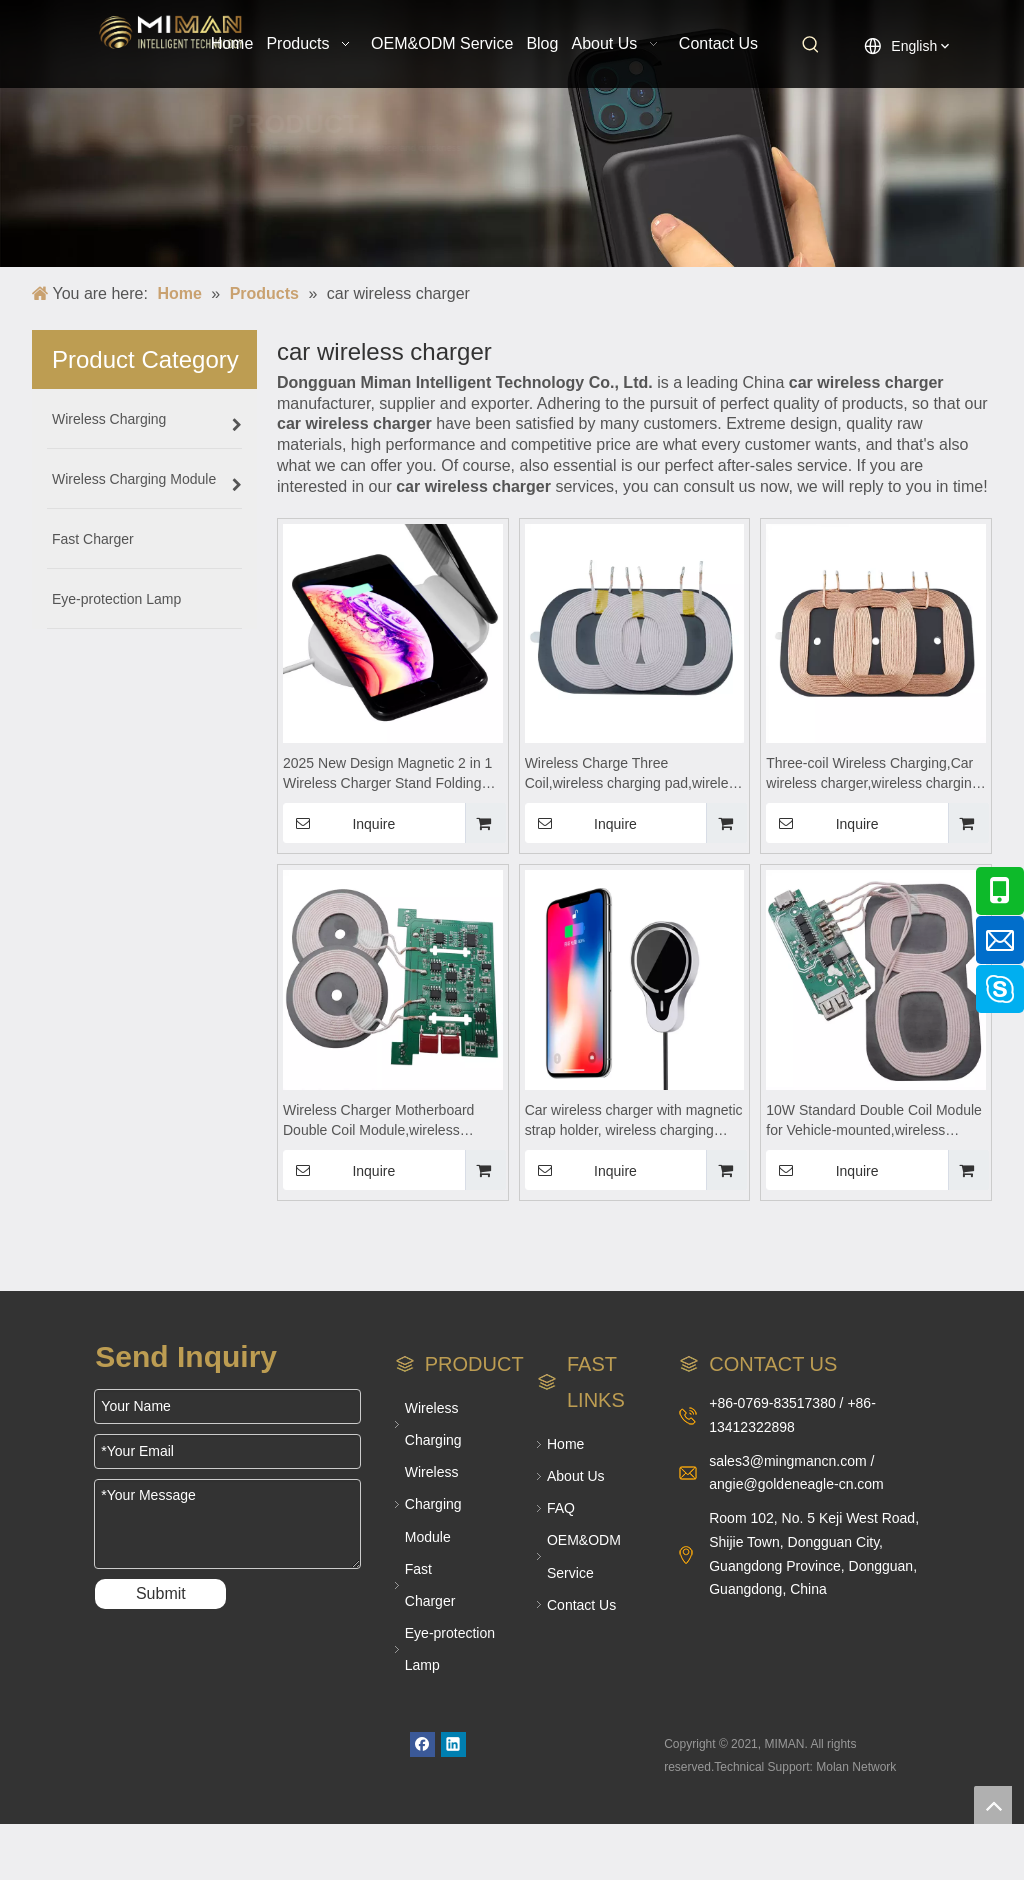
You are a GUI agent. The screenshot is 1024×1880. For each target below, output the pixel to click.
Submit (161, 1593)
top (993, 1805)
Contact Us (581, 1605)
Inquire (339, 823)
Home (565, 1444)
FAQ (561, 1508)
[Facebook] (422, 1744)
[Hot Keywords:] (811, 45)
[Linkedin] (453, 1744)
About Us (576, 1476)
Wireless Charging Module (433, 1504)
